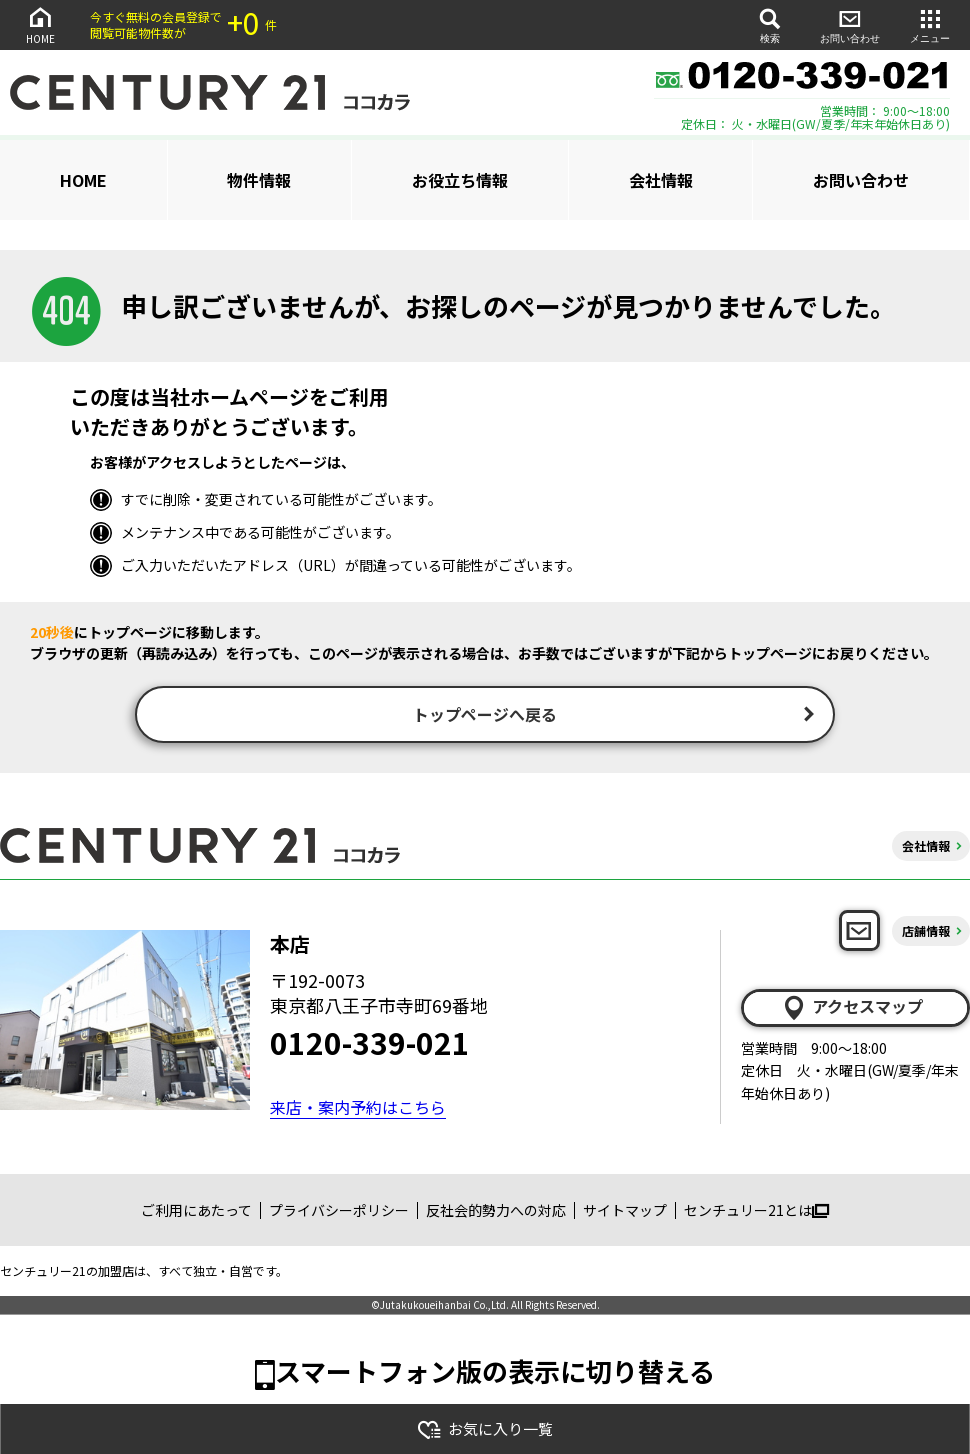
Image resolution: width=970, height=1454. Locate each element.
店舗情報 (926, 932)
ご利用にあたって (196, 1213)
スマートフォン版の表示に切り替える (495, 1372)
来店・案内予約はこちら (358, 1109)
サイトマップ (625, 1213)
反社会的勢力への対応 (496, 1213)
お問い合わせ (850, 24)
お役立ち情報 (460, 180)
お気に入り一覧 (485, 1429)
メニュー (930, 24)
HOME (40, 24)
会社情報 (661, 180)
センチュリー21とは (756, 1213)
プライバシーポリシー (339, 1213)
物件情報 (259, 180)
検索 (770, 24)
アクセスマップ (852, 1010)
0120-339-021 (370, 1044)
